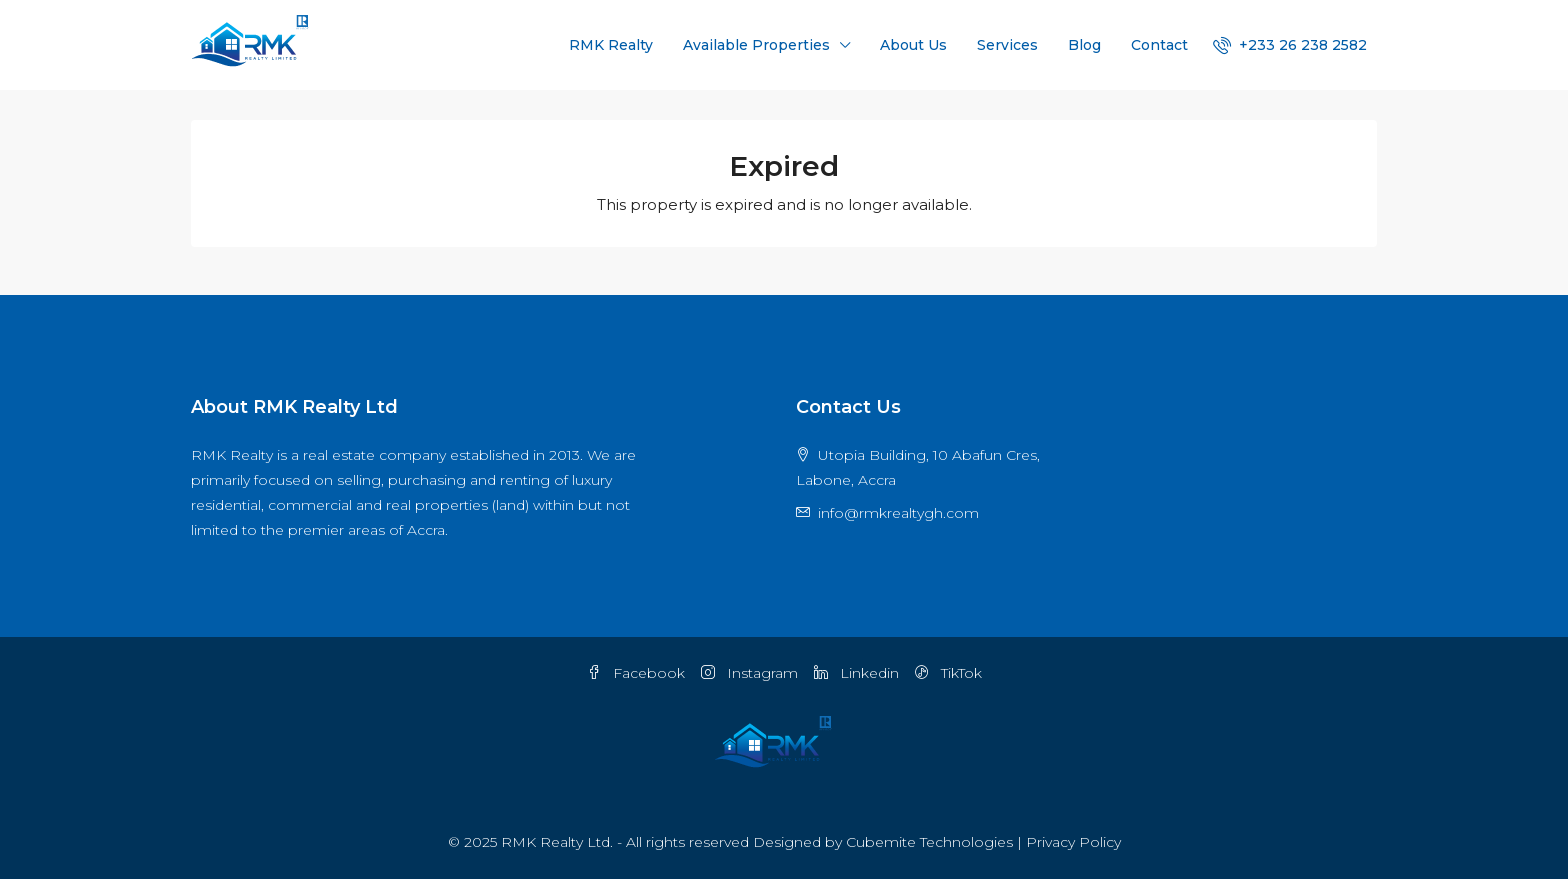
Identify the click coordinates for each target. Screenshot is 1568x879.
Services (1007, 45)
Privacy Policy (1073, 842)
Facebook (636, 673)
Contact (1159, 45)
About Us (913, 45)
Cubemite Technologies (929, 842)
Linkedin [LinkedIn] (856, 673)
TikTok (948, 673)
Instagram (749, 673)
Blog (1084, 45)
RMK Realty (611, 45)
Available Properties (756, 45)
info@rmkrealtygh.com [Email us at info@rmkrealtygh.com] (898, 513)
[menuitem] (1290, 45)
